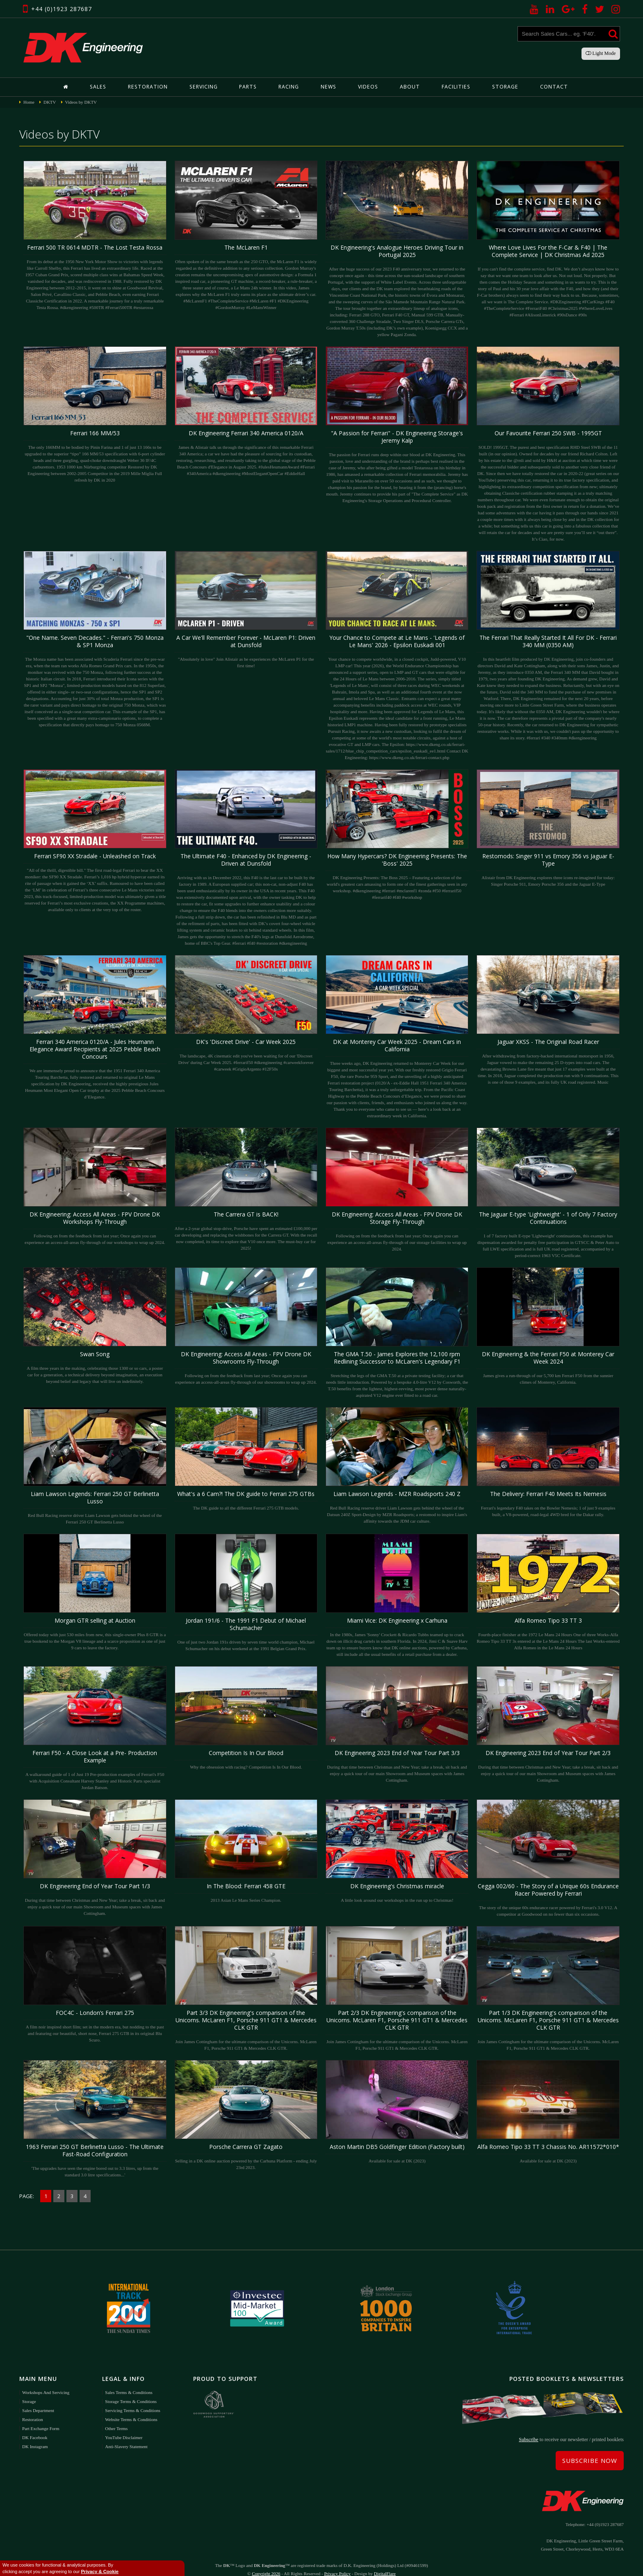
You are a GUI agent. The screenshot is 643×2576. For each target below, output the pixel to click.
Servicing (205, 86)
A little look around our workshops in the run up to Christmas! (397, 1851)
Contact (549, 86)
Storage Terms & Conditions (131, 2391)
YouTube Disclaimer (123, 2427)
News (329, 86)
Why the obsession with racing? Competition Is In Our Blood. (246, 1717)
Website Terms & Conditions (131, 2409)
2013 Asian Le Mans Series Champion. (246, 1851)
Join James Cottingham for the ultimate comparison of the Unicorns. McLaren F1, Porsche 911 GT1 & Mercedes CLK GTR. (246, 1988)
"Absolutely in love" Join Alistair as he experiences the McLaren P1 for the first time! (246, 609)
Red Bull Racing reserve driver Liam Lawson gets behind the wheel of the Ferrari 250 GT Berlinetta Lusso (94, 1465)
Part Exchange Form (40, 2418)
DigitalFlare (385, 2563)
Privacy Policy (337, 2563)
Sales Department (38, 2400)
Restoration (151, 86)
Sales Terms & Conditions (128, 2382)
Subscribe (528, 2430)
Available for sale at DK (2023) (397, 2111)
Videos (368, 86)
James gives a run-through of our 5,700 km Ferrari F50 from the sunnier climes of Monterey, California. (548, 1326)
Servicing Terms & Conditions (132, 2400)
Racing (289, 86)
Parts (249, 86)
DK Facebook (34, 2427)
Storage (502, 86)
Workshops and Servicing (45, 2382)
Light (601, 53)
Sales (102, 86)
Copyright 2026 (266, 2563)
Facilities (454, 86)
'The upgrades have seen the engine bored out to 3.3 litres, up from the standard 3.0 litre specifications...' (94, 2118)
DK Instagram (35, 2436)
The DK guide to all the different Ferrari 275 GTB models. (246, 1458)
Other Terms (116, 2418)
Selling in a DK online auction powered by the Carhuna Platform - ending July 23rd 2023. (246, 2115)
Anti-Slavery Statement (126, 2436)
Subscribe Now (589, 2450)
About (409, 86)
